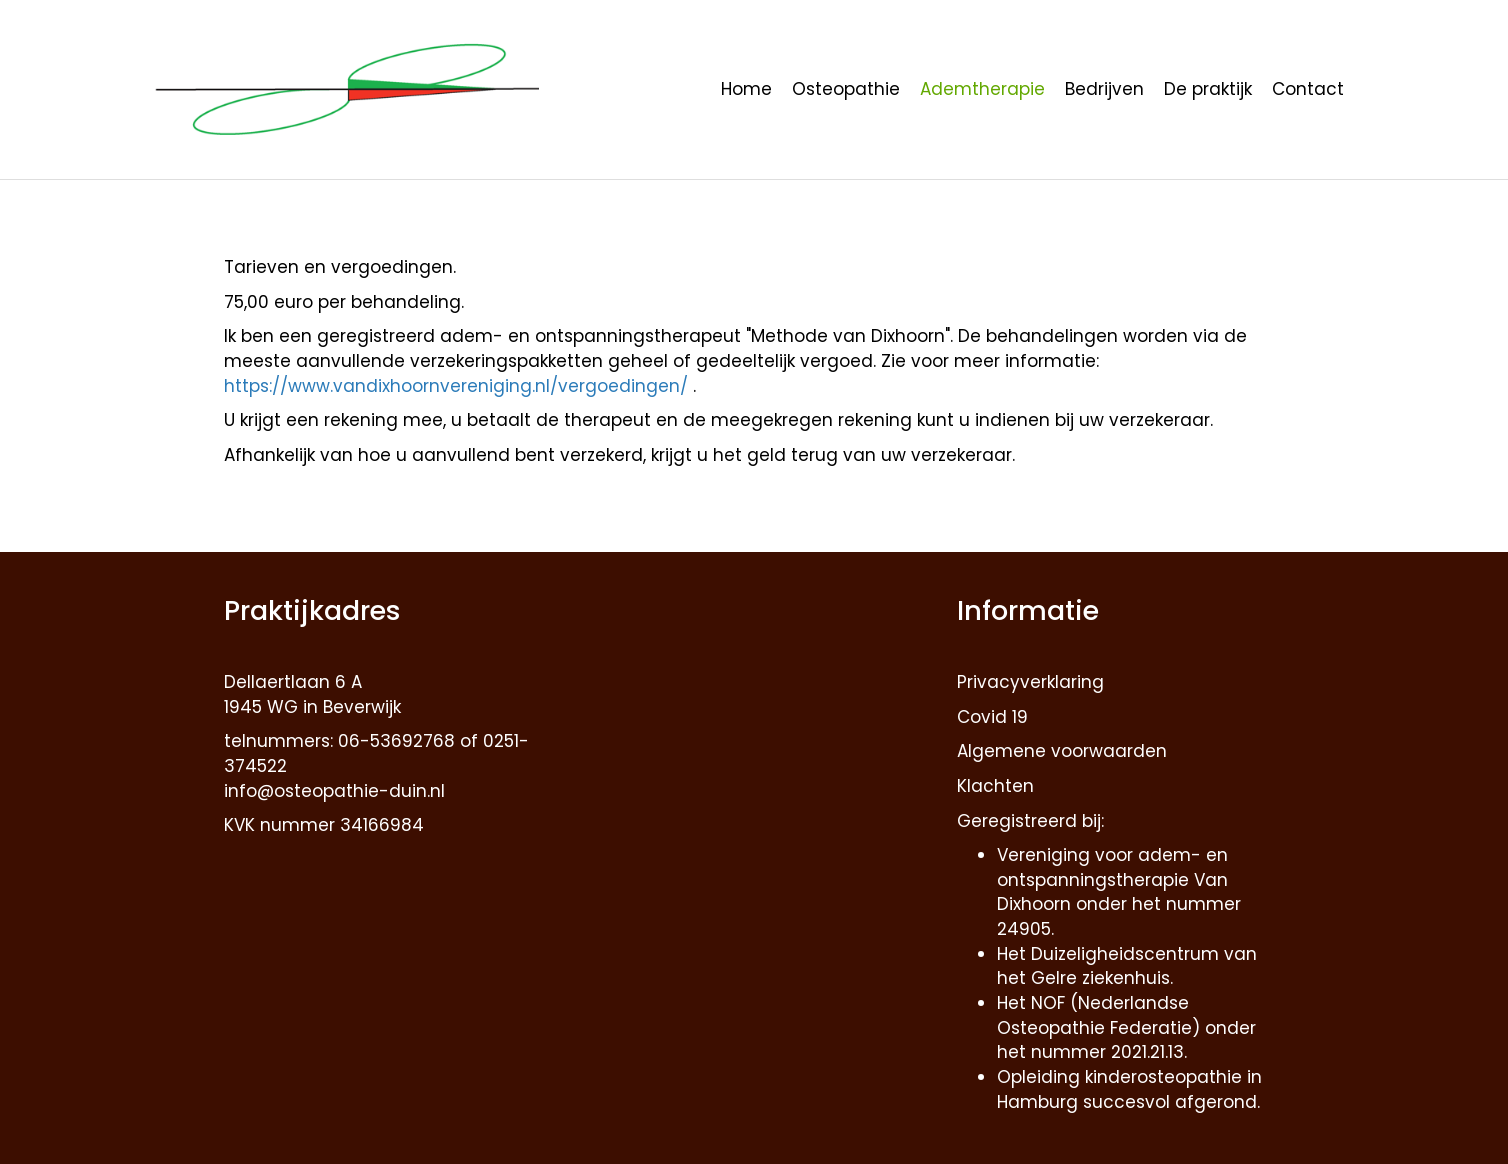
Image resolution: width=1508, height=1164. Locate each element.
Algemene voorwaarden (1062, 751)
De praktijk (1208, 89)
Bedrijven (1104, 89)
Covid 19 (992, 717)
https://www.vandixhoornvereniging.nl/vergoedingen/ (458, 386)
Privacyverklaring (1030, 682)
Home (746, 89)
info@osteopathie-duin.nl (334, 791)
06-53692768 (396, 741)
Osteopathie (846, 89)
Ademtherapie (982, 89)
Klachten (995, 786)
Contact (1308, 89)
